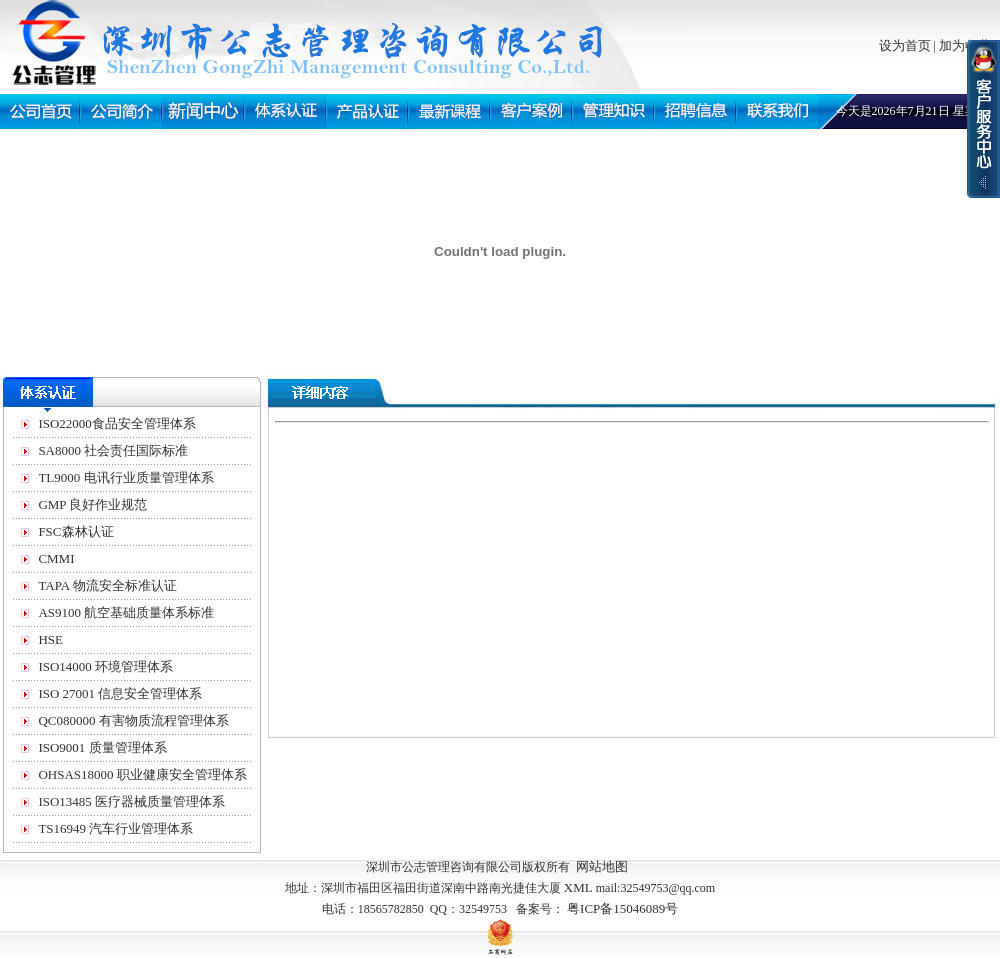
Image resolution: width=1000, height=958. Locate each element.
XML (578, 887)
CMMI (56, 558)
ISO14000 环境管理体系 (105, 666)
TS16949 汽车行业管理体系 (115, 828)
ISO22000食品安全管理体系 (116, 423)
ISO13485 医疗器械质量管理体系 (131, 801)
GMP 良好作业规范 (92, 504)
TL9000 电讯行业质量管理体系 (125, 477)
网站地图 (602, 866)
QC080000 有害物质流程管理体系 (133, 720)
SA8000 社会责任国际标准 (113, 450)
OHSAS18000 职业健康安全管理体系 (142, 774)
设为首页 (905, 45)
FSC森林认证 (75, 531)
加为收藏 (965, 45)
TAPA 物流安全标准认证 (107, 585)
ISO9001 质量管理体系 (102, 747)
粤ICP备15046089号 (622, 908)
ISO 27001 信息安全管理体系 (120, 693)
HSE (50, 639)
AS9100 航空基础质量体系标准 (126, 612)
